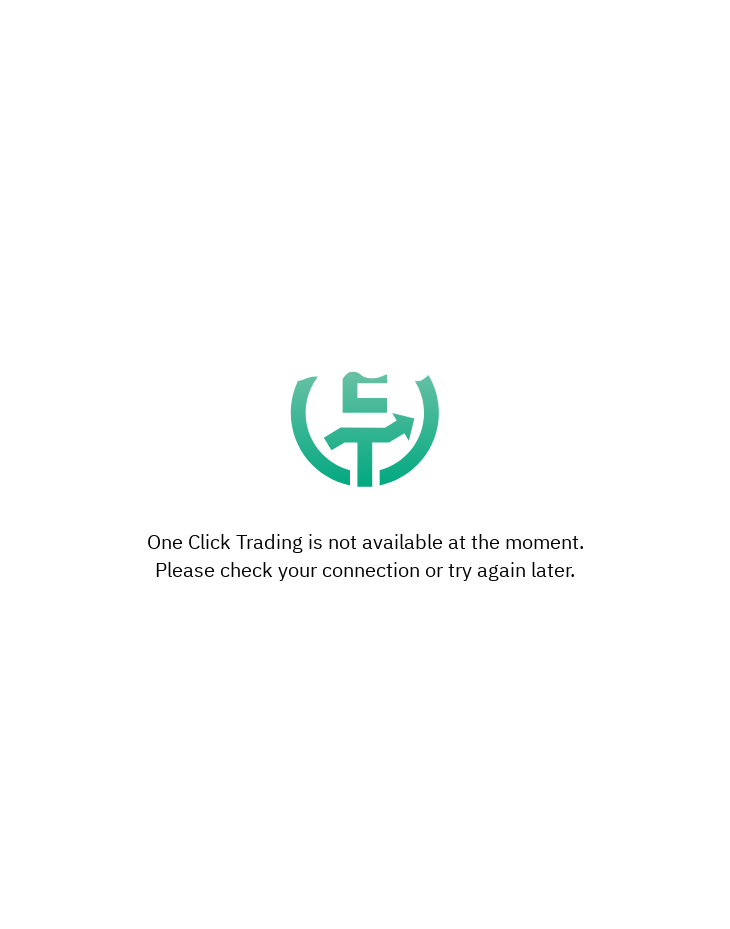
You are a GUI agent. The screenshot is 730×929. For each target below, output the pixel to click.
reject (439, 707)
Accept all (365, 886)
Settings (365, 832)
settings (477, 767)
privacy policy (217, 787)
